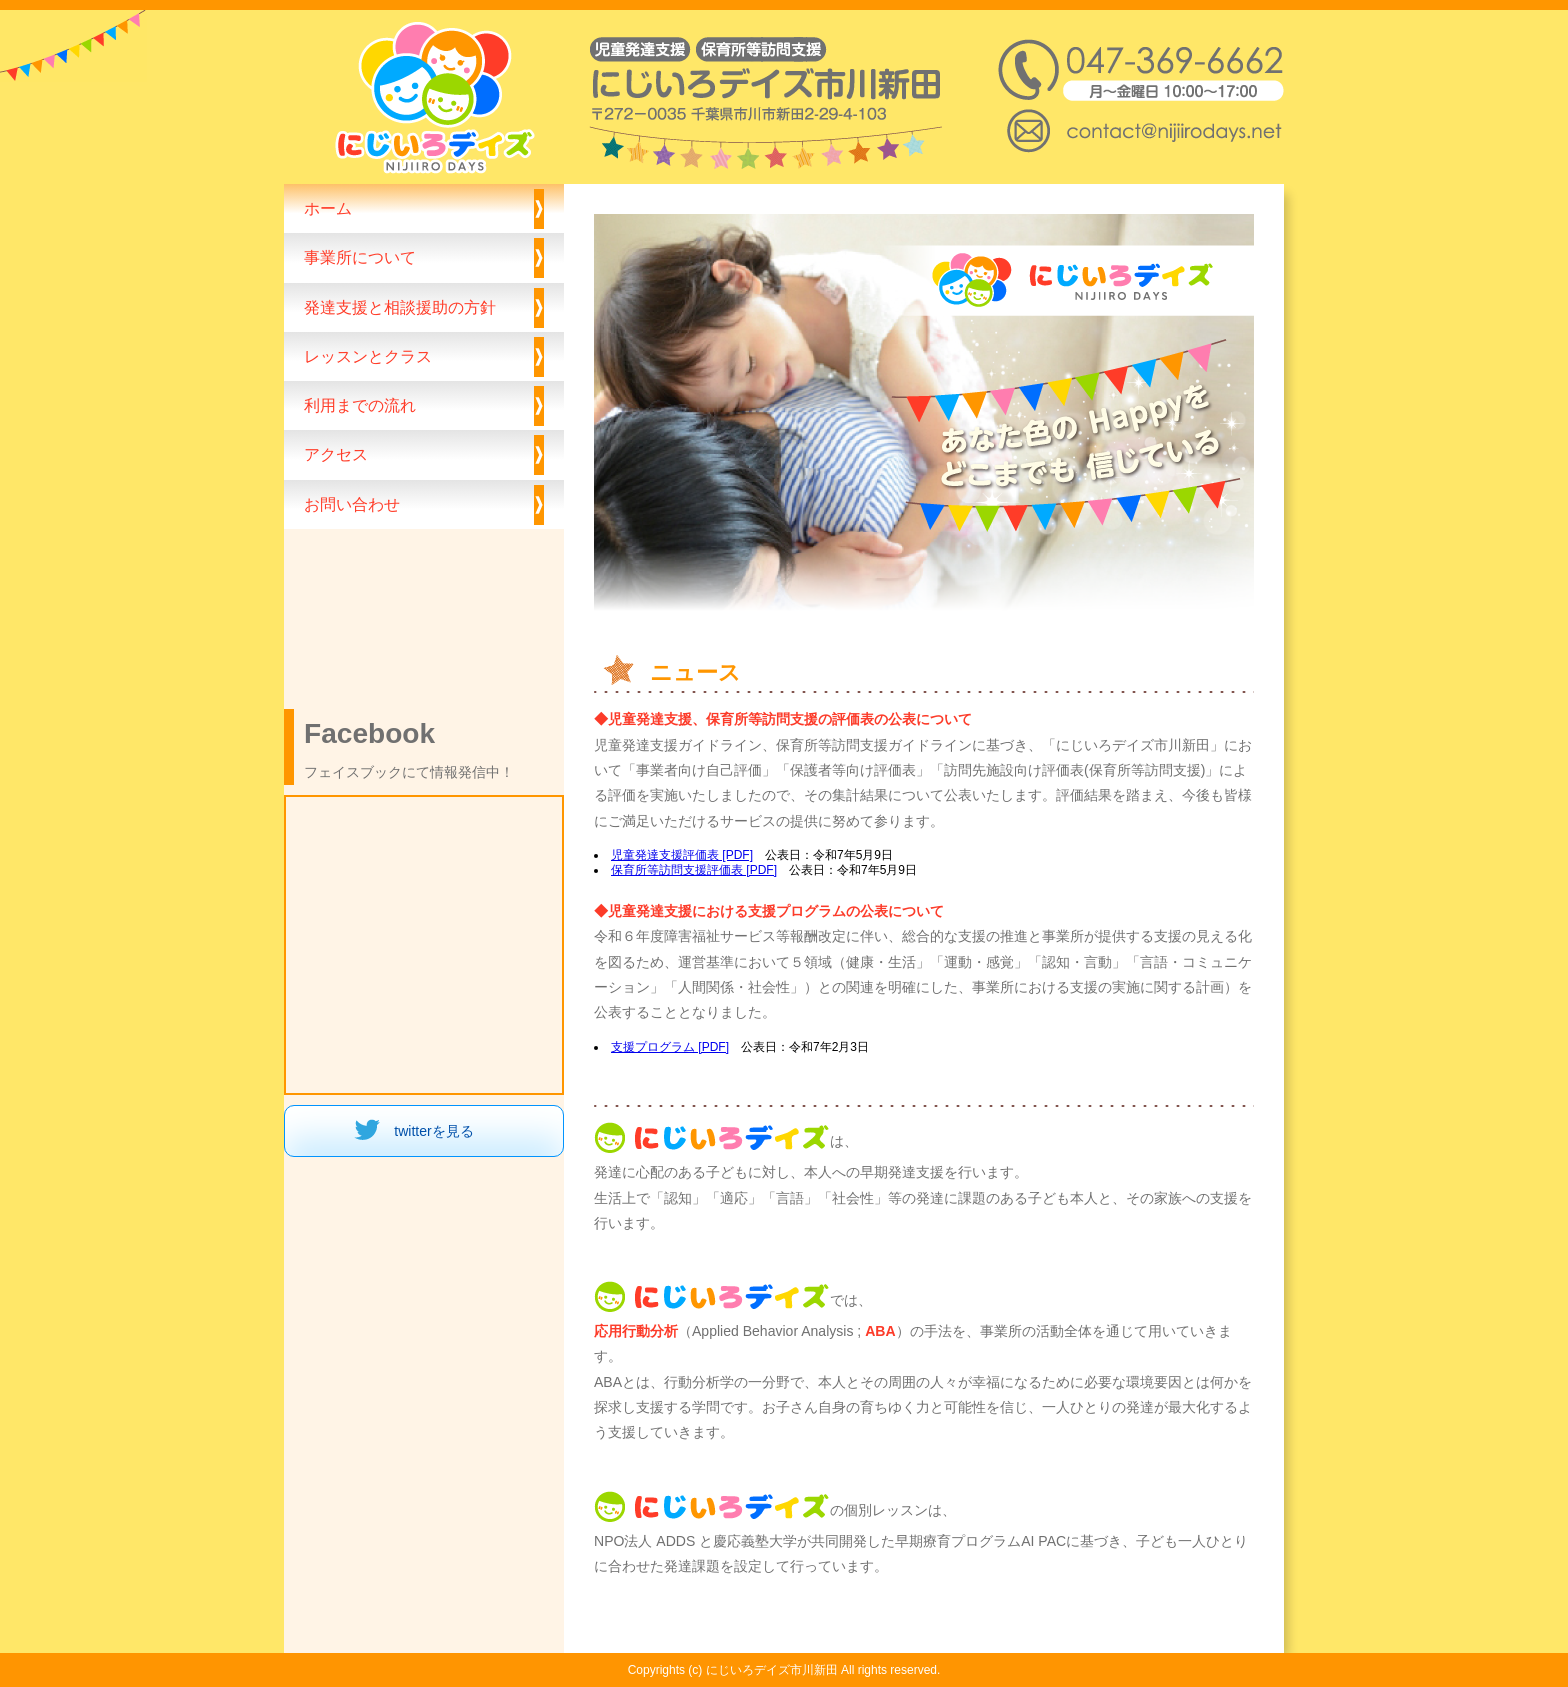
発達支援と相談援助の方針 (400, 307)
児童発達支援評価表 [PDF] (682, 855)
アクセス (336, 454)
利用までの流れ (360, 405)
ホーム (328, 208)
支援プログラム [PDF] (670, 1047)
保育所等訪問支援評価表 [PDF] (694, 870)
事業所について (360, 257)
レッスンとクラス (368, 356)
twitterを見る (433, 1131)
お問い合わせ (352, 504)
